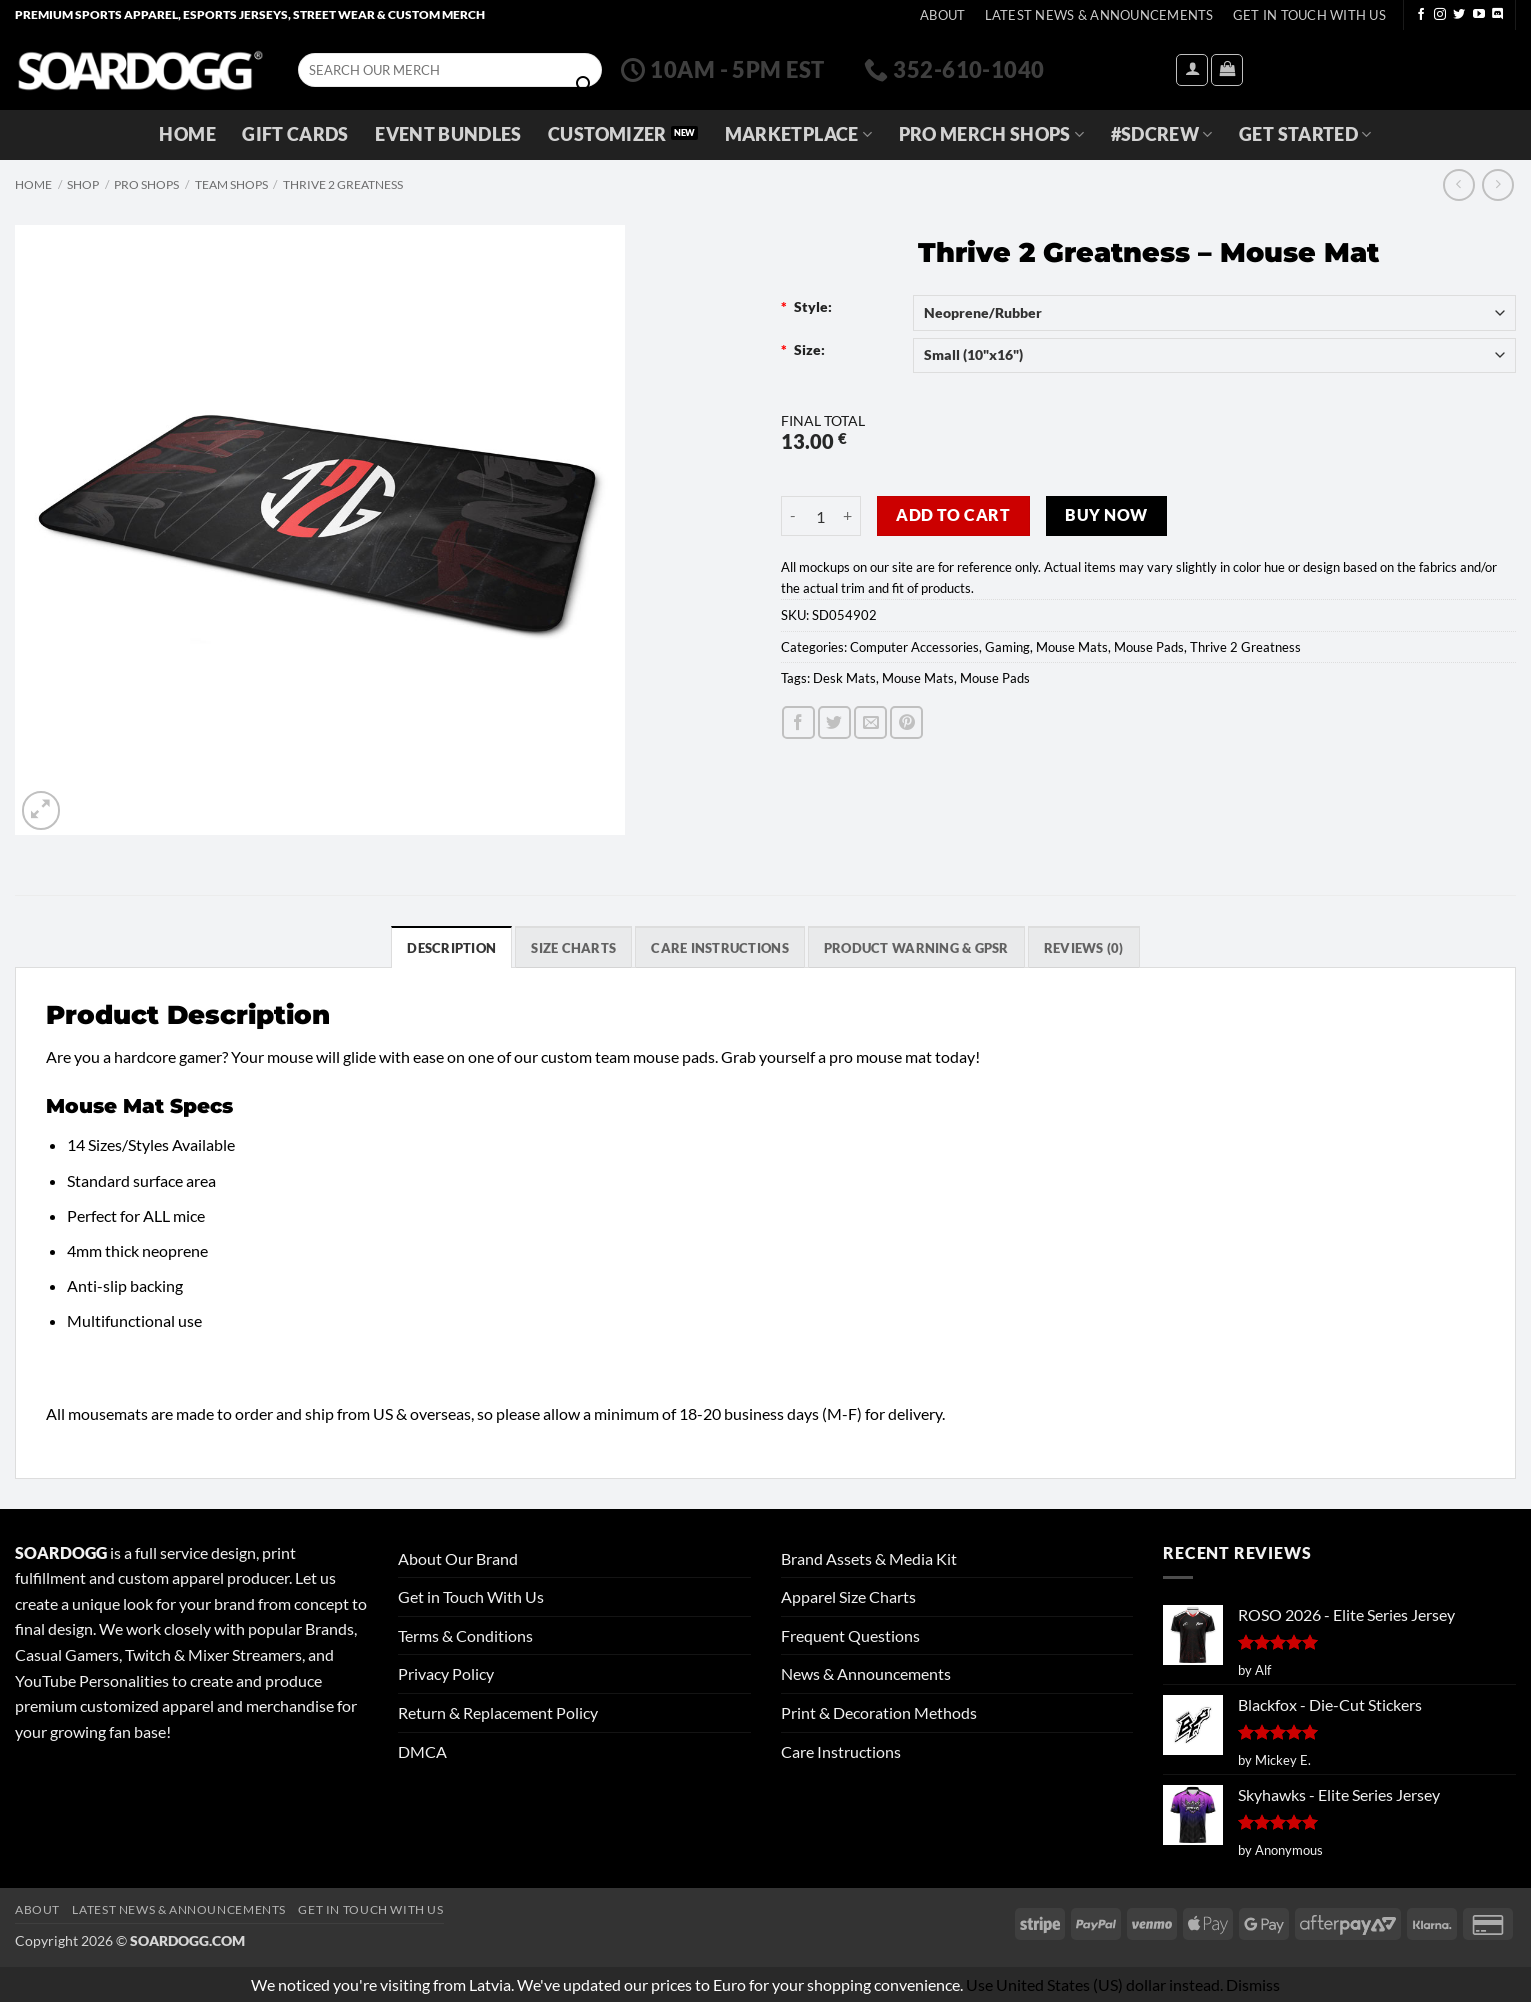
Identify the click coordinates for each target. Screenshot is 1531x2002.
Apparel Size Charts (848, 1596)
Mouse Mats (1072, 647)
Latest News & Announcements (1099, 15)
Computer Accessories (914, 647)
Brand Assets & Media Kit (869, 1558)
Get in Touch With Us (471, 1596)
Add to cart (953, 515)
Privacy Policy (446, 1673)
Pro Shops (146, 184)
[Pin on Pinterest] (906, 722)
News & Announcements (866, 1673)
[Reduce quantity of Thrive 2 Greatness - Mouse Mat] (793, 516)
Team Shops (231, 184)
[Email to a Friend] (870, 722)
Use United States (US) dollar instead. (1094, 1984)
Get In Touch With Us (1309, 15)
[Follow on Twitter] (1459, 15)
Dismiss (1253, 1984)
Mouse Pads (1149, 647)
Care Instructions (841, 1751)
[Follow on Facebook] (1421, 15)
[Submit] (584, 85)
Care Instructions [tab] (719, 948)
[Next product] (1458, 184)
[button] (1192, 70)
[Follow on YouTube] (1479, 15)
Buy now (1106, 515)
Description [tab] (451, 948)
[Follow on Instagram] (1440, 15)
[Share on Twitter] (834, 722)
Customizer (607, 134)
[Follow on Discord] (1498, 15)
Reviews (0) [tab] (1084, 948)
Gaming (1007, 647)
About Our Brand (458, 1558)
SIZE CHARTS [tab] (573, 948)
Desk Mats (844, 678)
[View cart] (1227, 70)
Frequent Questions (850, 1635)
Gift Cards (295, 134)
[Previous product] (1497, 184)
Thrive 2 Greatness (343, 184)
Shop (83, 184)
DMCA (422, 1751)
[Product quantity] (821, 516)
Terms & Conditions (465, 1635)
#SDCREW (1162, 134)
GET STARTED (1305, 134)
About (942, 15)
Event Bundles (448, 134)
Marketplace (798, 134)
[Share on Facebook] (798, 722)
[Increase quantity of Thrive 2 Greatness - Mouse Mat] (849, 516)
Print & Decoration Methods (879, 1712)
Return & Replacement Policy (498, 1712)
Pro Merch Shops (992, 134)
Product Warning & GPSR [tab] (916, 948)
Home (187, 134)
